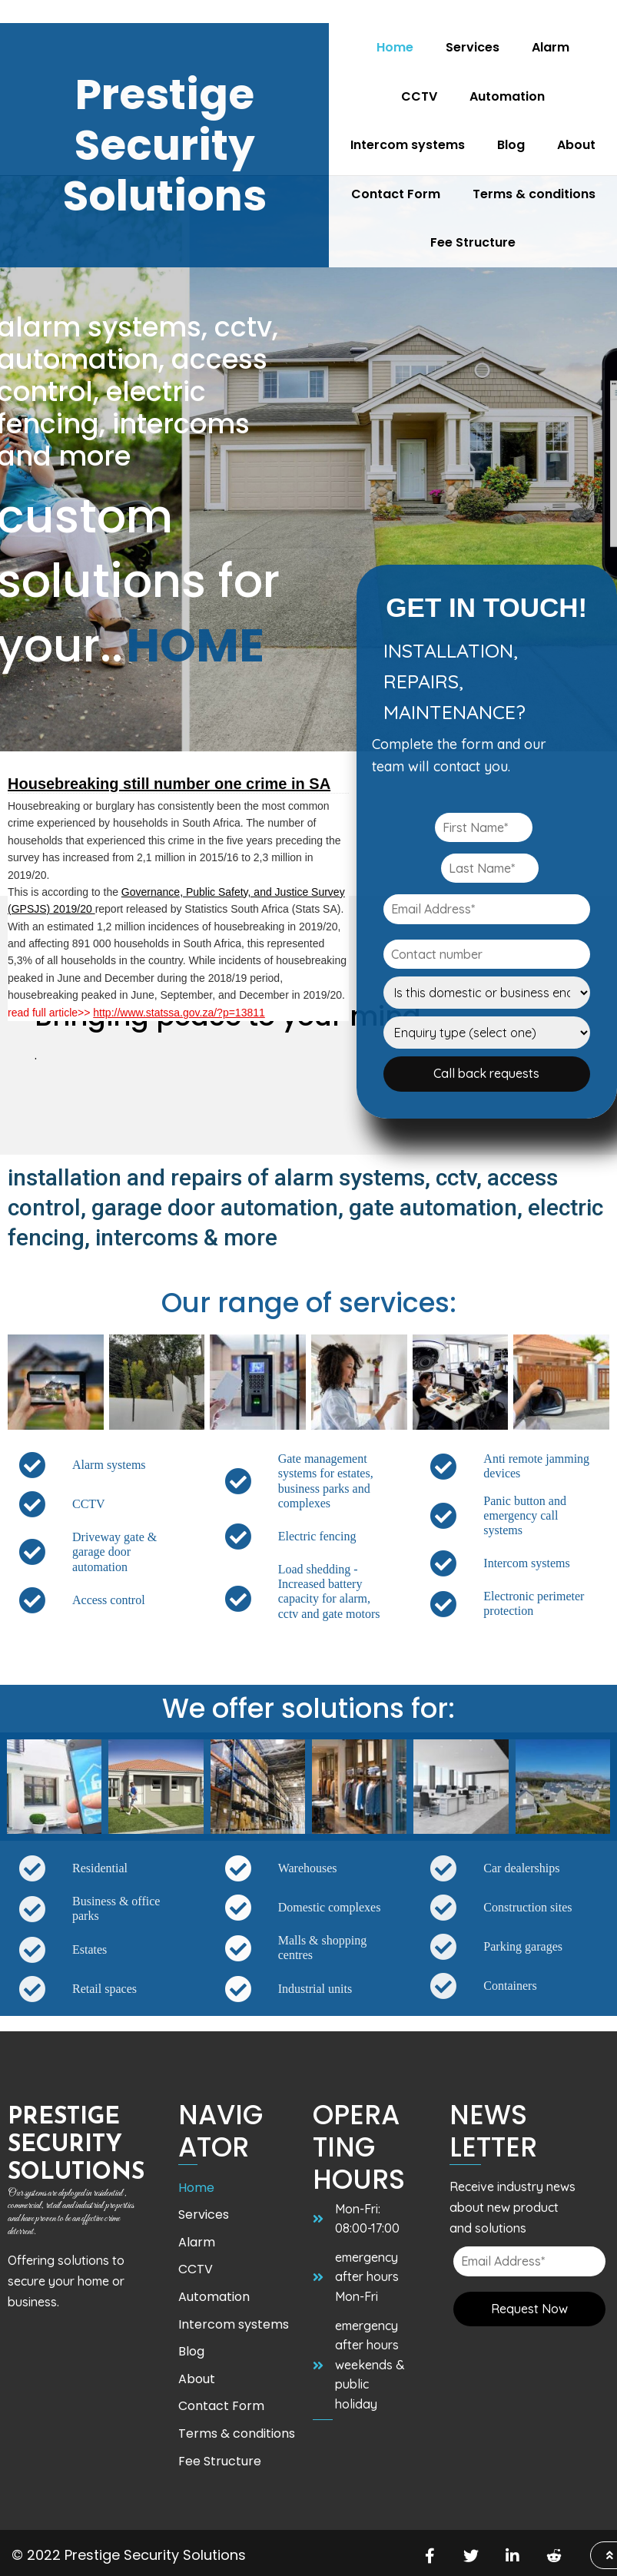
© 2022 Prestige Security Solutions (129, 2554)
